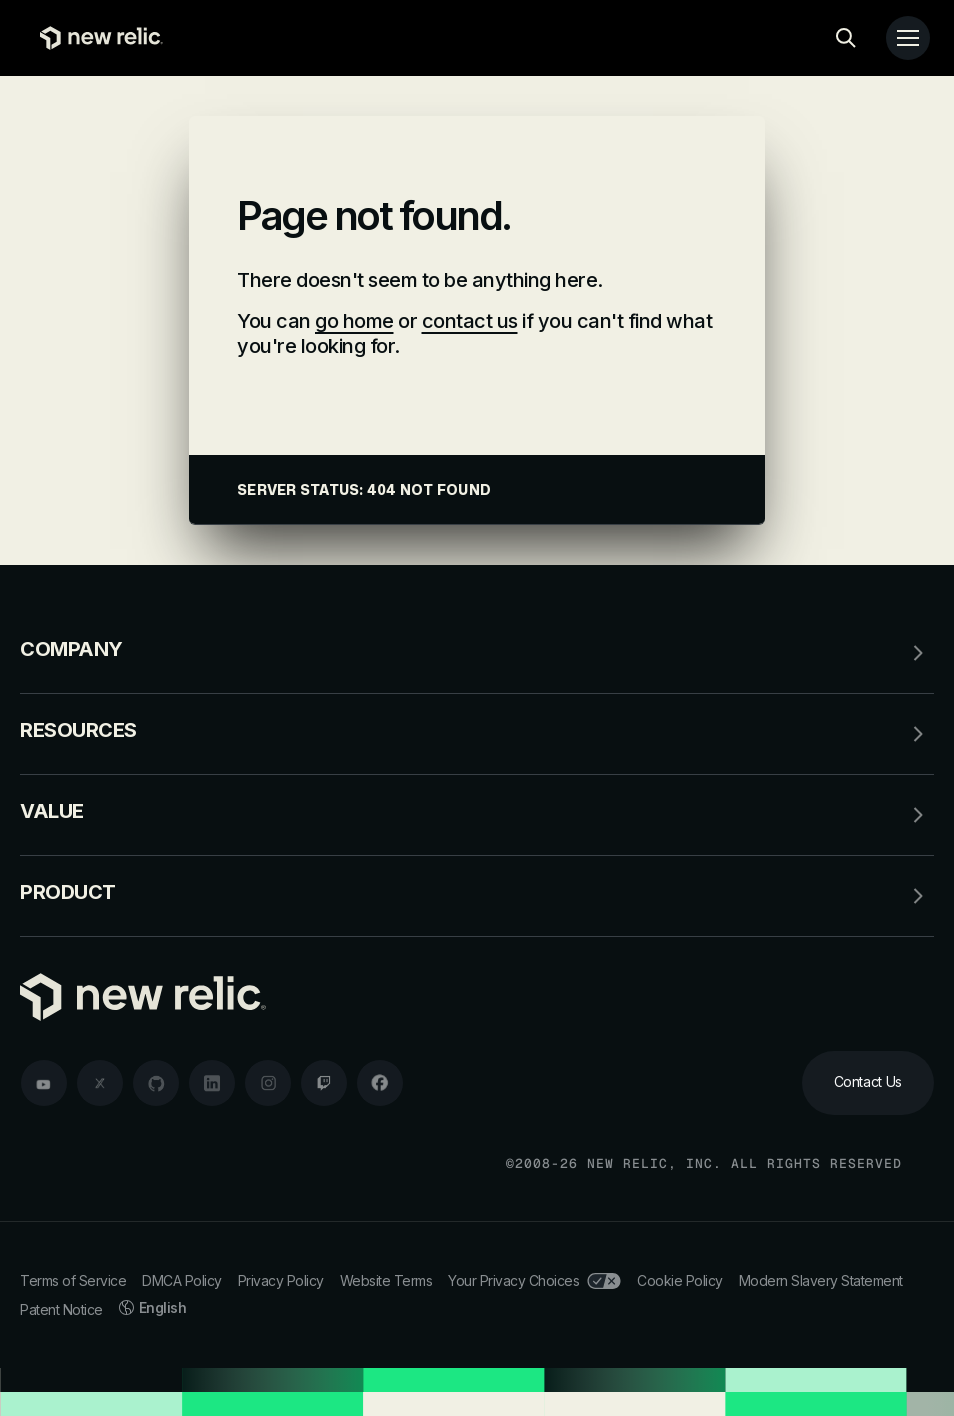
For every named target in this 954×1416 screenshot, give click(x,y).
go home (354, 321)
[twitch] (324, 1083)
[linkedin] (212, 1083)
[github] (156, 1083)
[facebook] (380, 1083)
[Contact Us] (868, 1083)
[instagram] (268, 1083)
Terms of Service (73, 1280)
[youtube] (44, 1083)
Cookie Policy (680, 1280)
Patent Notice (61, 1309)
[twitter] (100, 1083)
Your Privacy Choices (534, 1280)
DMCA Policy (182, 1280)
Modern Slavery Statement (821, 1280)
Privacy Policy (281, 1280)
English (153, 1307)
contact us (470, 321)
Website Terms (386, 1280)
